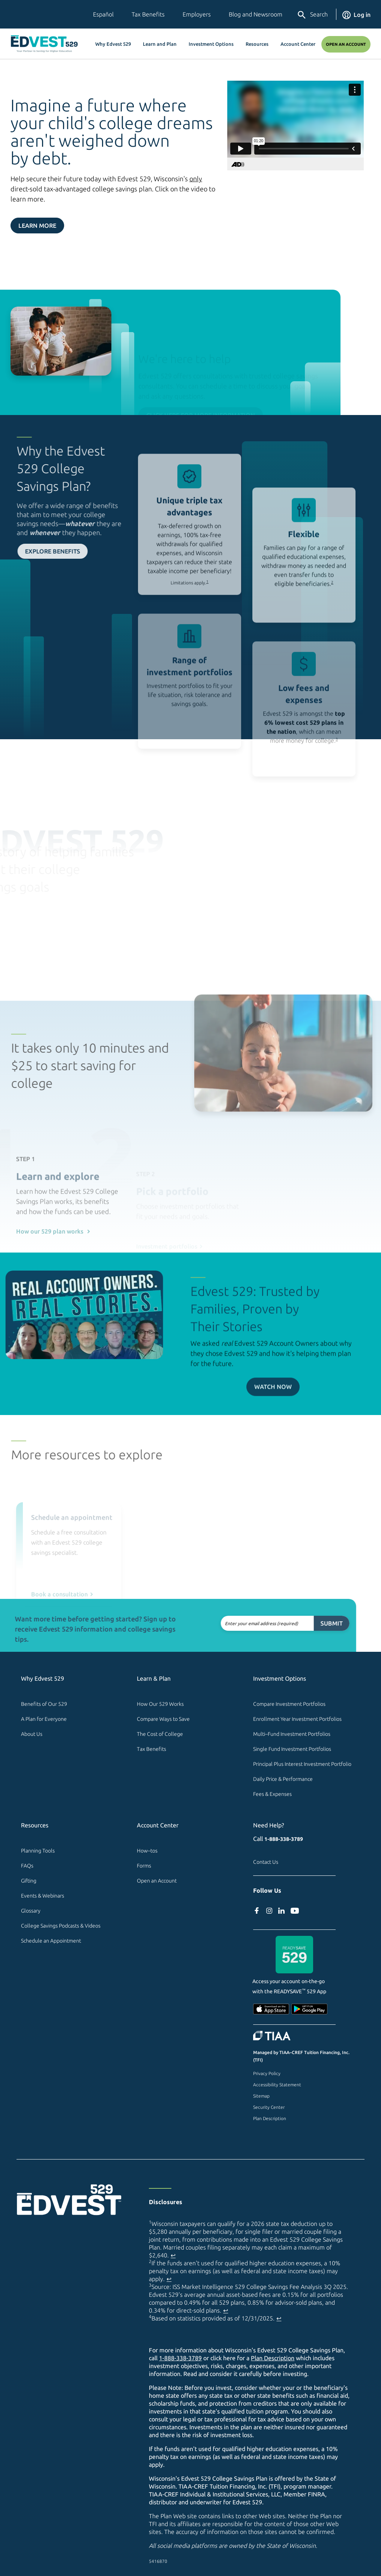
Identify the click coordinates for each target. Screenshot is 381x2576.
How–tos (147, 1851)
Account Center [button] (297, 44)
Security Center (269, 2107)
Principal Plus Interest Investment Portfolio (302, 1764)
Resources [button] (257, 44)
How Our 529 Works (160, 1704)
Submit (300, 1623)
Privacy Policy (266, 2073)
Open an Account (157, 1881)
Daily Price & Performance (283, 1779)
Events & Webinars (42, 1896)
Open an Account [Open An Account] (346, 44)
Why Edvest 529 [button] (113, 44)
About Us (31, 1734)
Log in (356, 14)
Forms (144, 1866)
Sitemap (261, 2095)
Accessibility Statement (277, 2084)
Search (312, 15)
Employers (197, 14)
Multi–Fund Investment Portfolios (291, 1734)
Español (103, 14)
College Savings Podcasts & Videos (60, 1926)
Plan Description (269, 2118)
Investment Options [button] (211, 44)
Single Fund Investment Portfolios (292, 1749)
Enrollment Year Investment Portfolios (297, 1719)
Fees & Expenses (272, 1794)
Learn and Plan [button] (160, 44)
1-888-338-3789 (283, 1839)
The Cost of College (160, 1734)
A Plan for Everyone (44, 1719)
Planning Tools (38, 1851)
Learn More (37, 225)
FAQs (27, 1866)
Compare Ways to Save (163, 1719)
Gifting (28, 1881)
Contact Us (265, 1862)
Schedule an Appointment (51, 1941)
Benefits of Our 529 (44, 1704)
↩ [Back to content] (173, 2255)
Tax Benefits (148, 14)
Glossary (30, 1911)
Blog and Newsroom (255, 14)
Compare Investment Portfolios (289, 1704)
